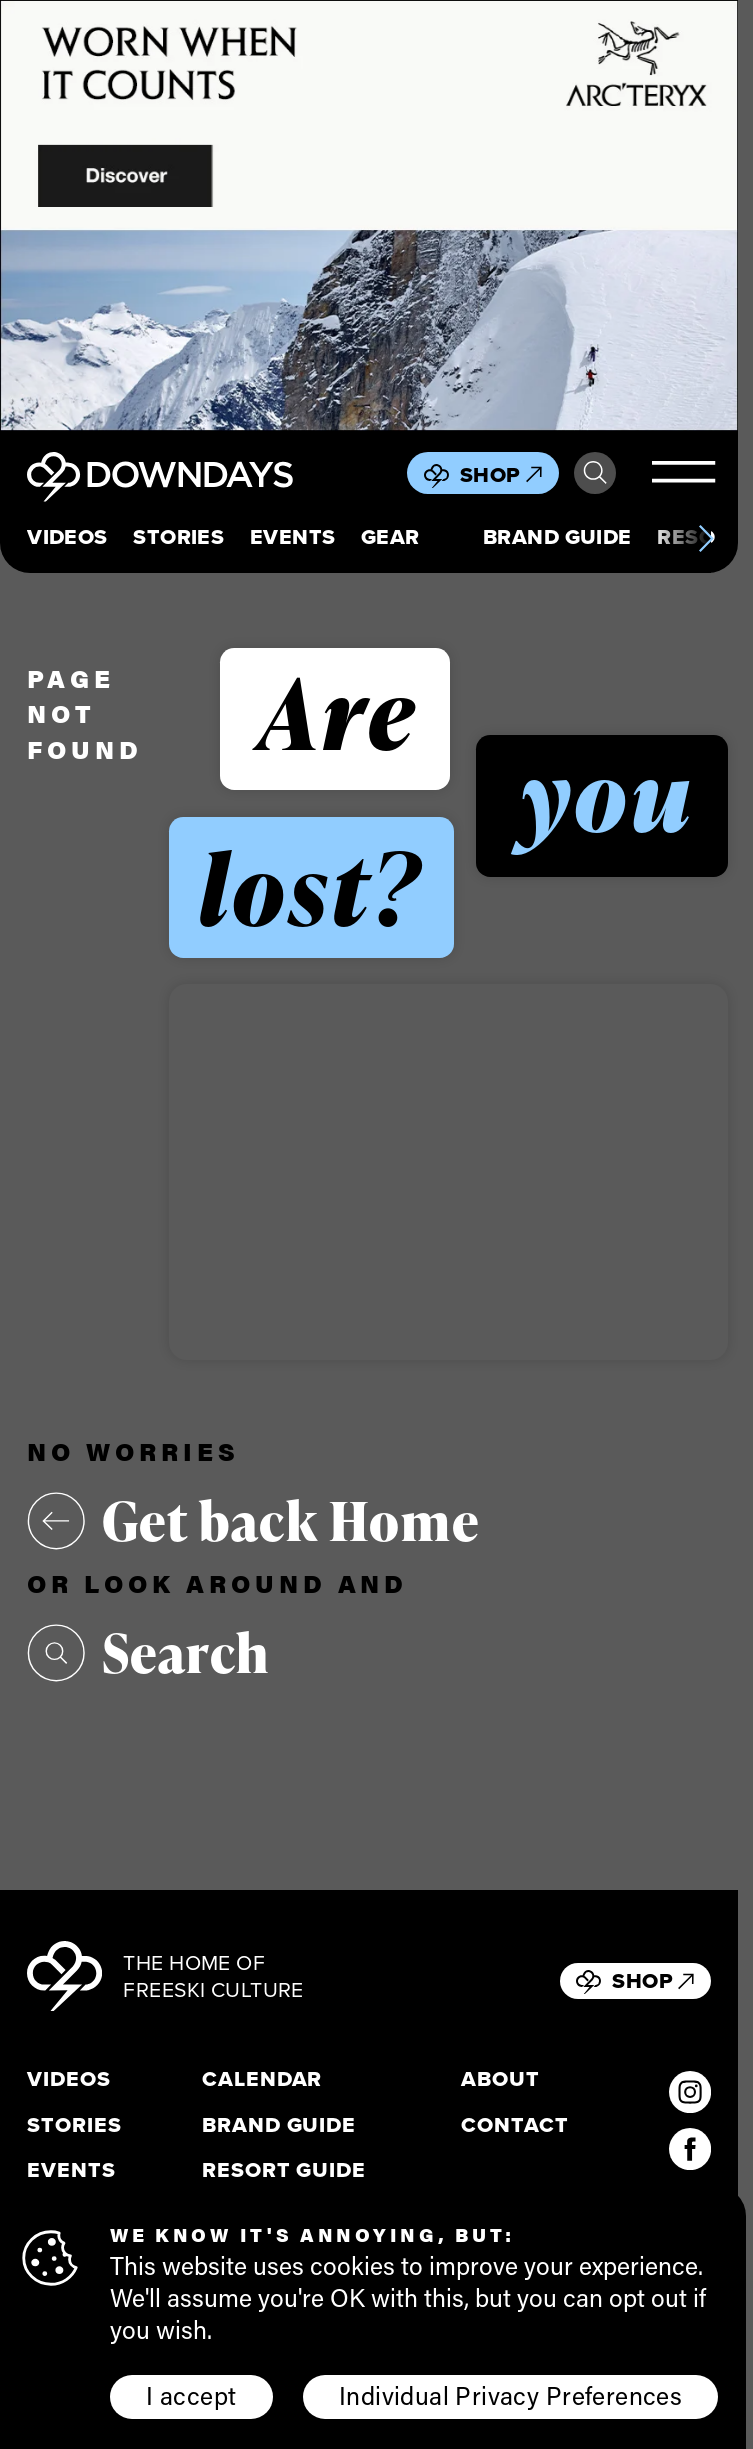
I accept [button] (191, 2395)
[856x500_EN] (369, 215)
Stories (178, 537)
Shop (501, 474)
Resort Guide (284, 2170)
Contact (515, 2125)
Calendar (262, 2079)
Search (595, 473)
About (500, 2079)
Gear (390, 537)
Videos (67, 537)
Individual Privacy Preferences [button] (510, 2395)
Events (293, 537)
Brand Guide (557, 537)
